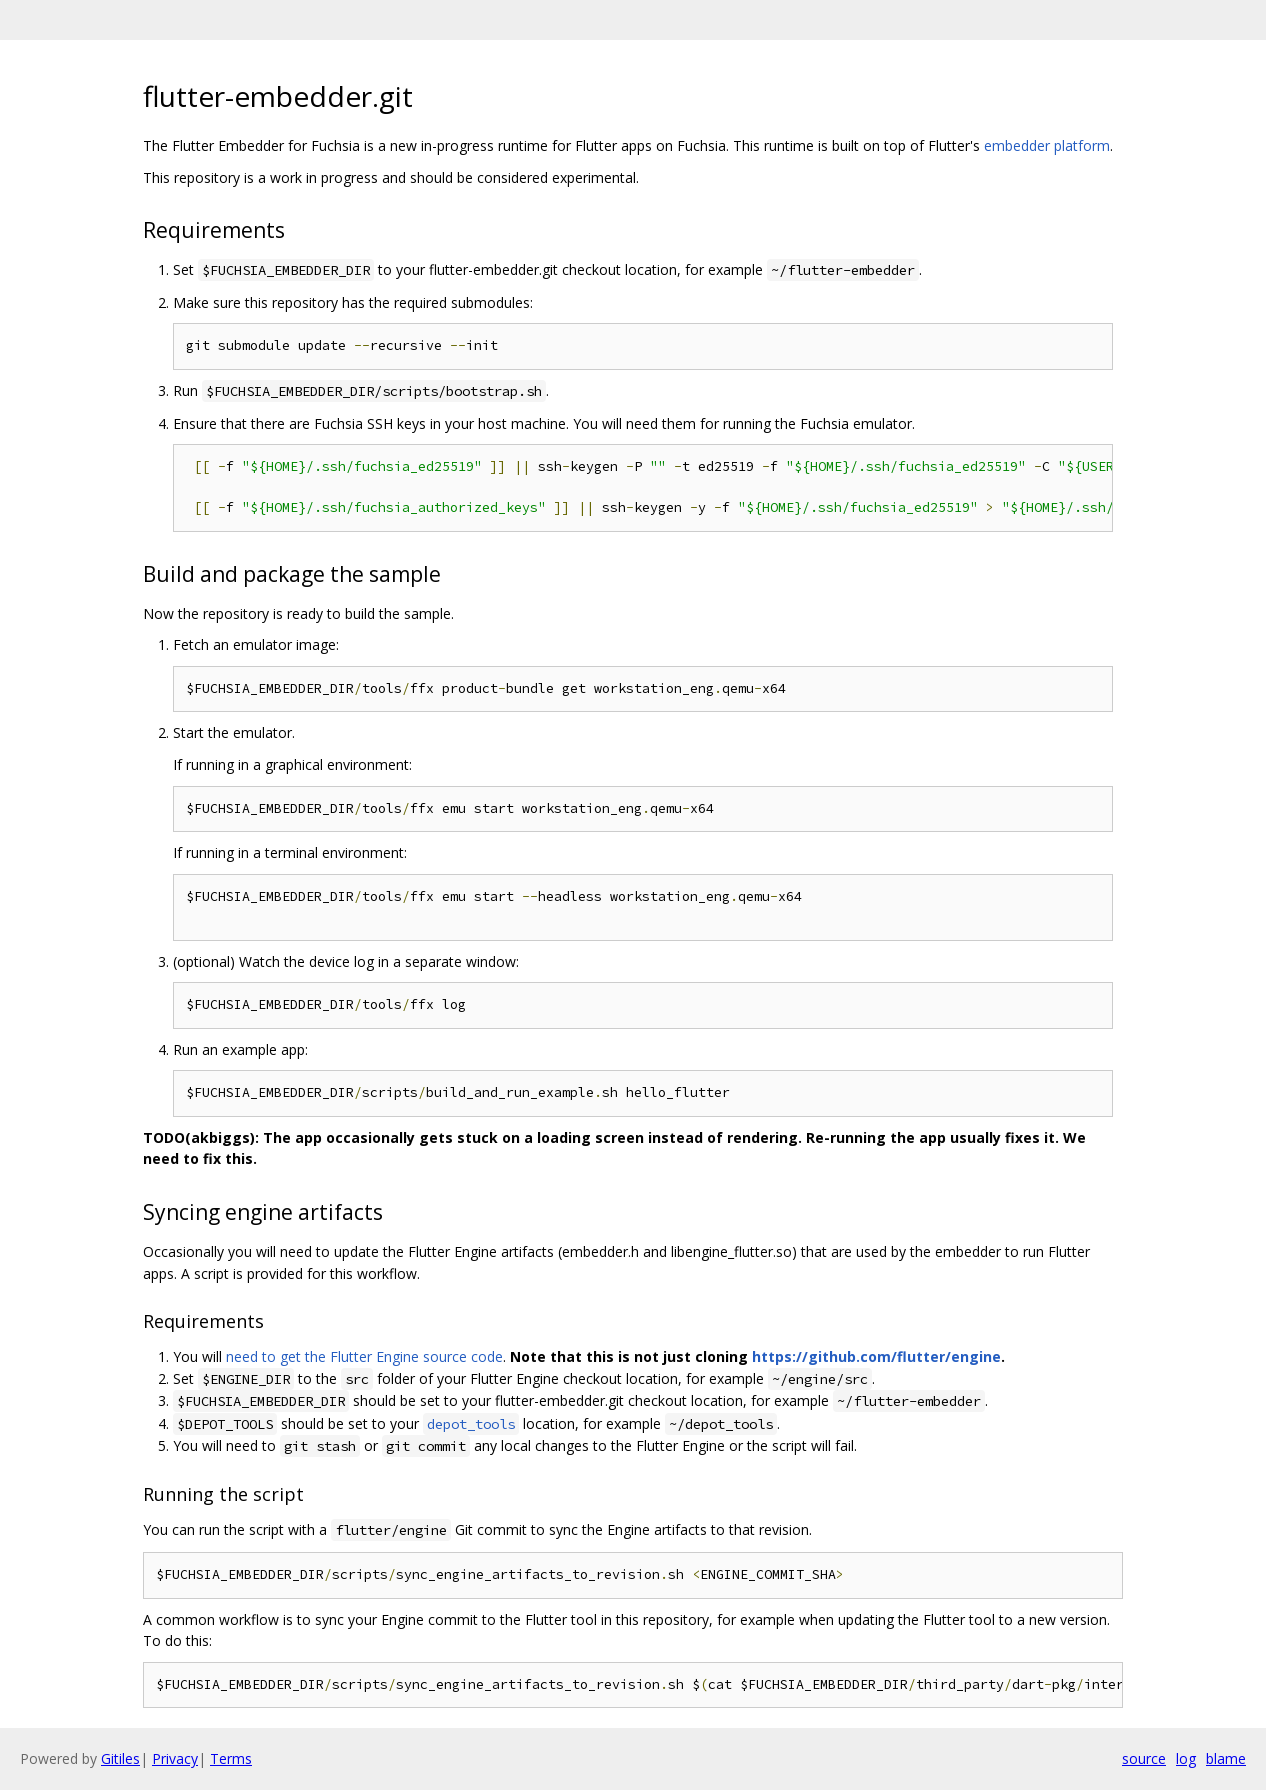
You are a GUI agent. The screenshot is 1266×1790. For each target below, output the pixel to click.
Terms (231, 1758)
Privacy (175, 1758)
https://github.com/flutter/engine (876, 1356)
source (1144, 1758)
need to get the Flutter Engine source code (364, 1356)
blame (1226, 1758)
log (1186, 1758)
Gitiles (120, 1758)
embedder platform (1047, 145)
